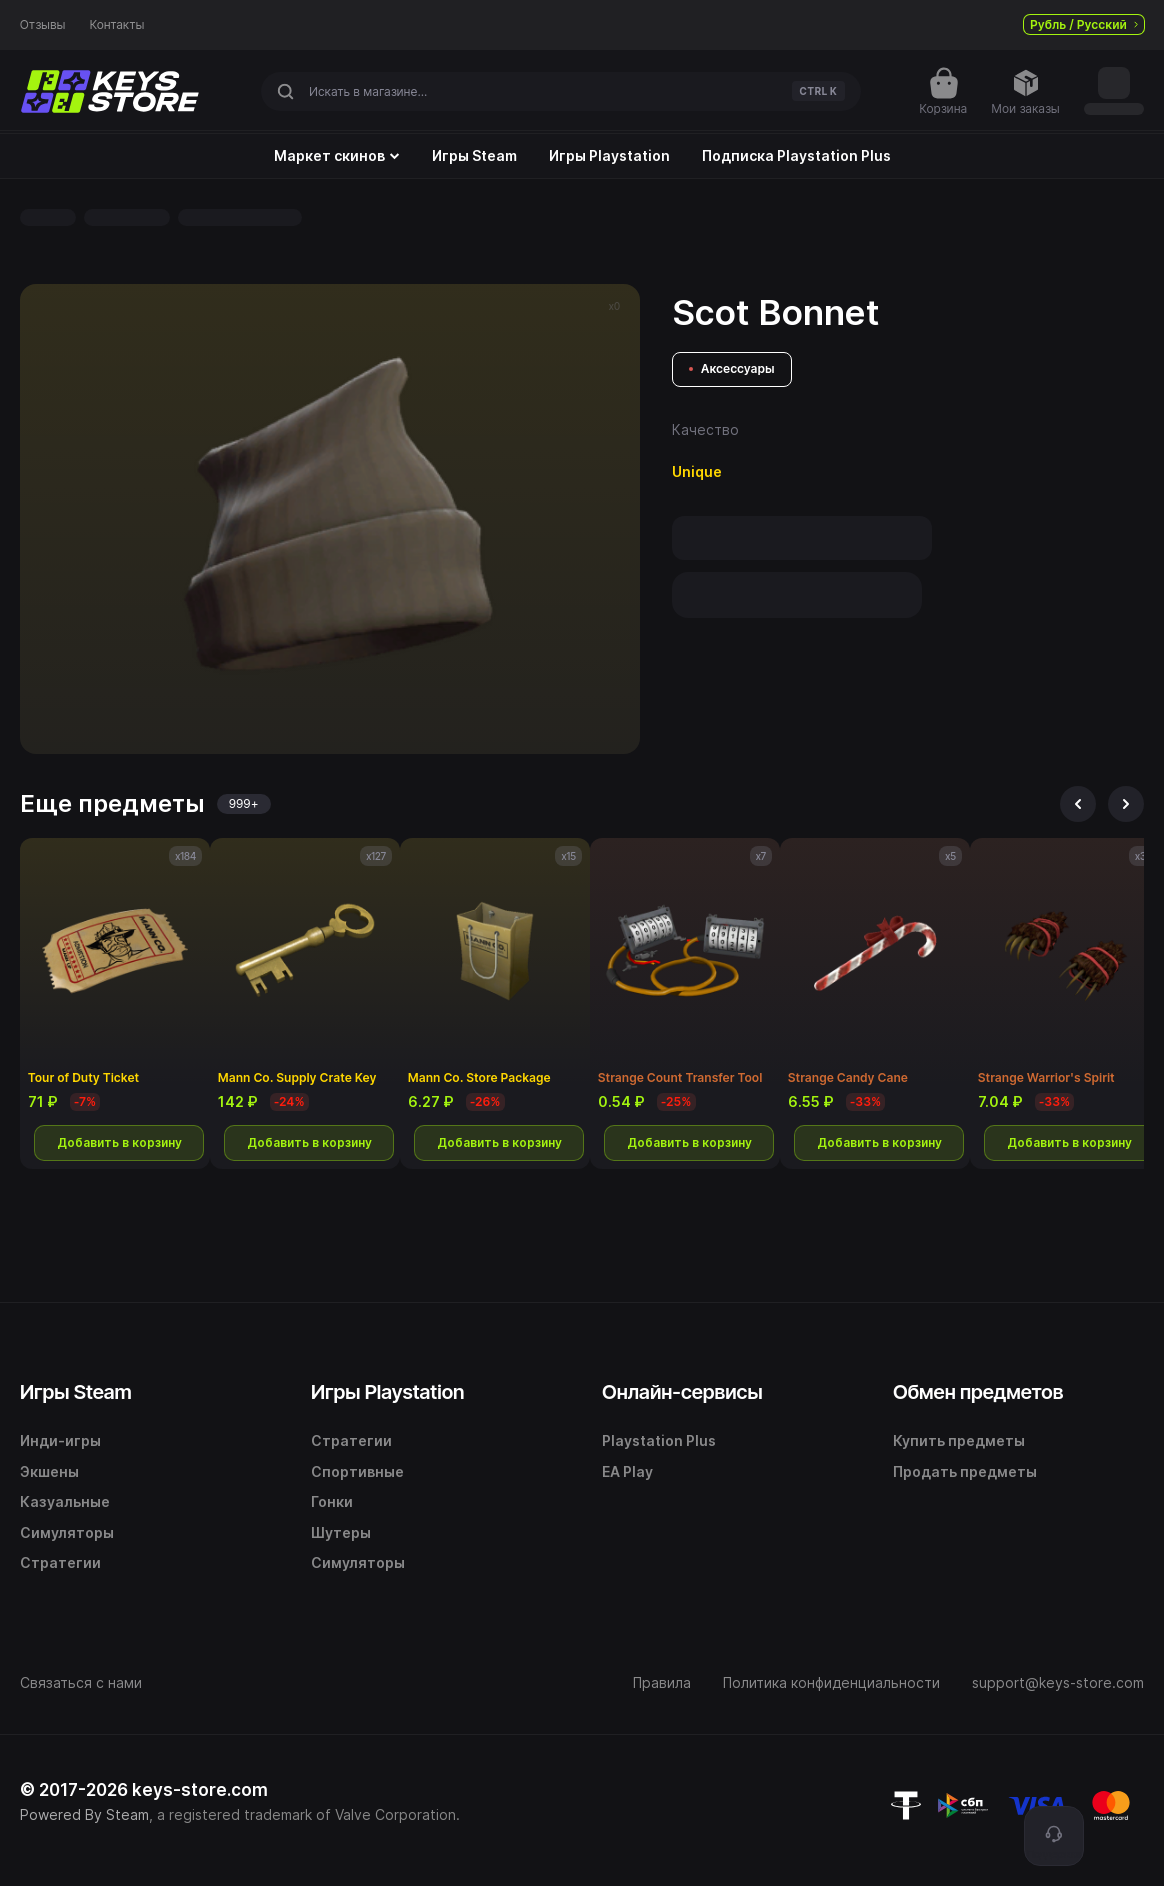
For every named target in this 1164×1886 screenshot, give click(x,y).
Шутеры (341, 1532)
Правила (662, 1682)
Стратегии (60, 1562)
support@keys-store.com (1058, 1682)
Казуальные (65, 1501)
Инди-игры (60, 1440)
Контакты (117, 25)
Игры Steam (474, 156)
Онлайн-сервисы (682, 1392)
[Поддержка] (1054, 1836)
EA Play (627, 1471)
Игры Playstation (609, 156)
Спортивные (357, 1471)
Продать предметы (965, 1471)
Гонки (332, 1501)
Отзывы (43, 25)
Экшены (49, 1471)
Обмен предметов (978, 1392)
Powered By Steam (84, 1814)
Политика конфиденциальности (831, 1682)
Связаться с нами (81, 1682)
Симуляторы (67, 1532)
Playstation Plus (659, 1440)
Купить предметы (959, 1440)
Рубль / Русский (1084, 24)
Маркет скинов (337, 156)
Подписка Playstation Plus (796, 156)
